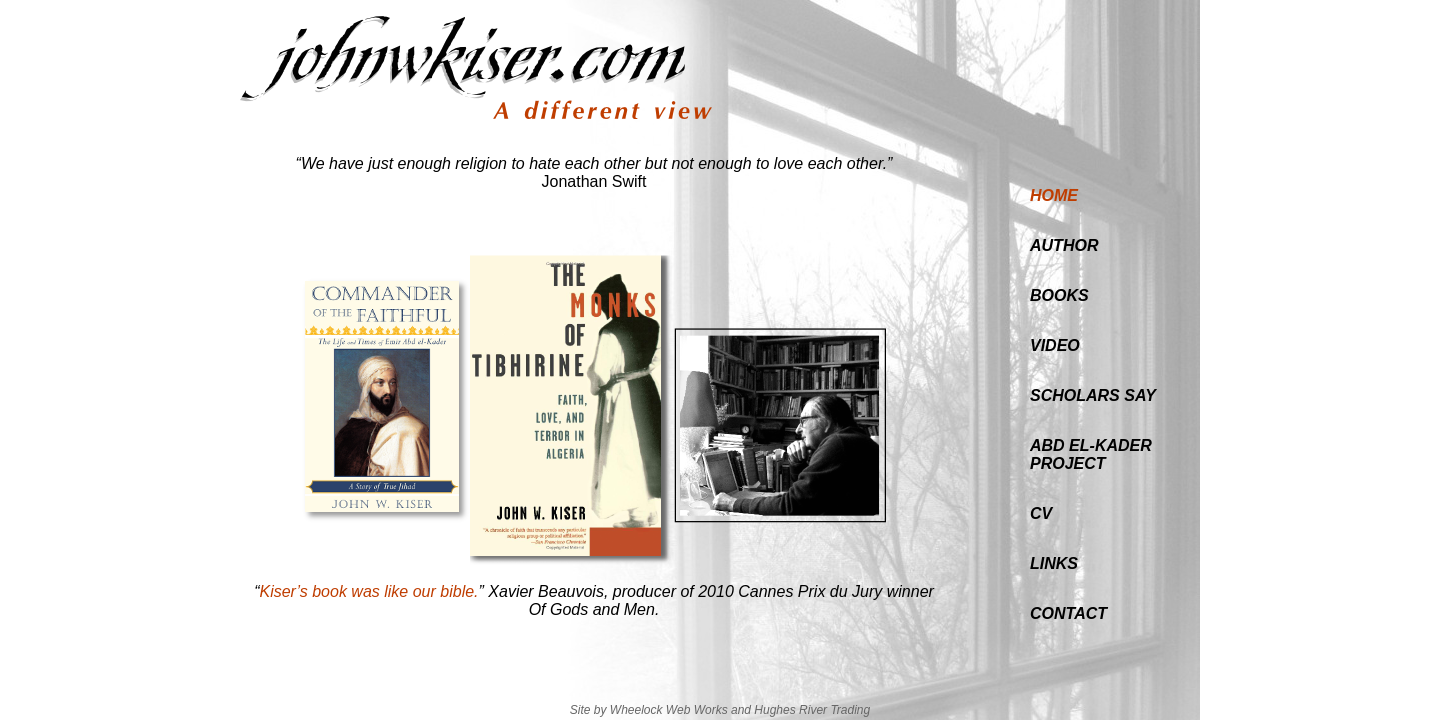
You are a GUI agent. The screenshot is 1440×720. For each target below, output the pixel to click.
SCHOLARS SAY (1093, 395)
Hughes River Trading (812, 710)
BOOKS (1059, 295)
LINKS (1054, 563)
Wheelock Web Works (669, 710)
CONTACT (1068, 613)
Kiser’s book (302, 591)
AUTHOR (1064, 245)
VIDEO (1055, 345)
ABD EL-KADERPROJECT (1091, 454)
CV (1041, 513)
